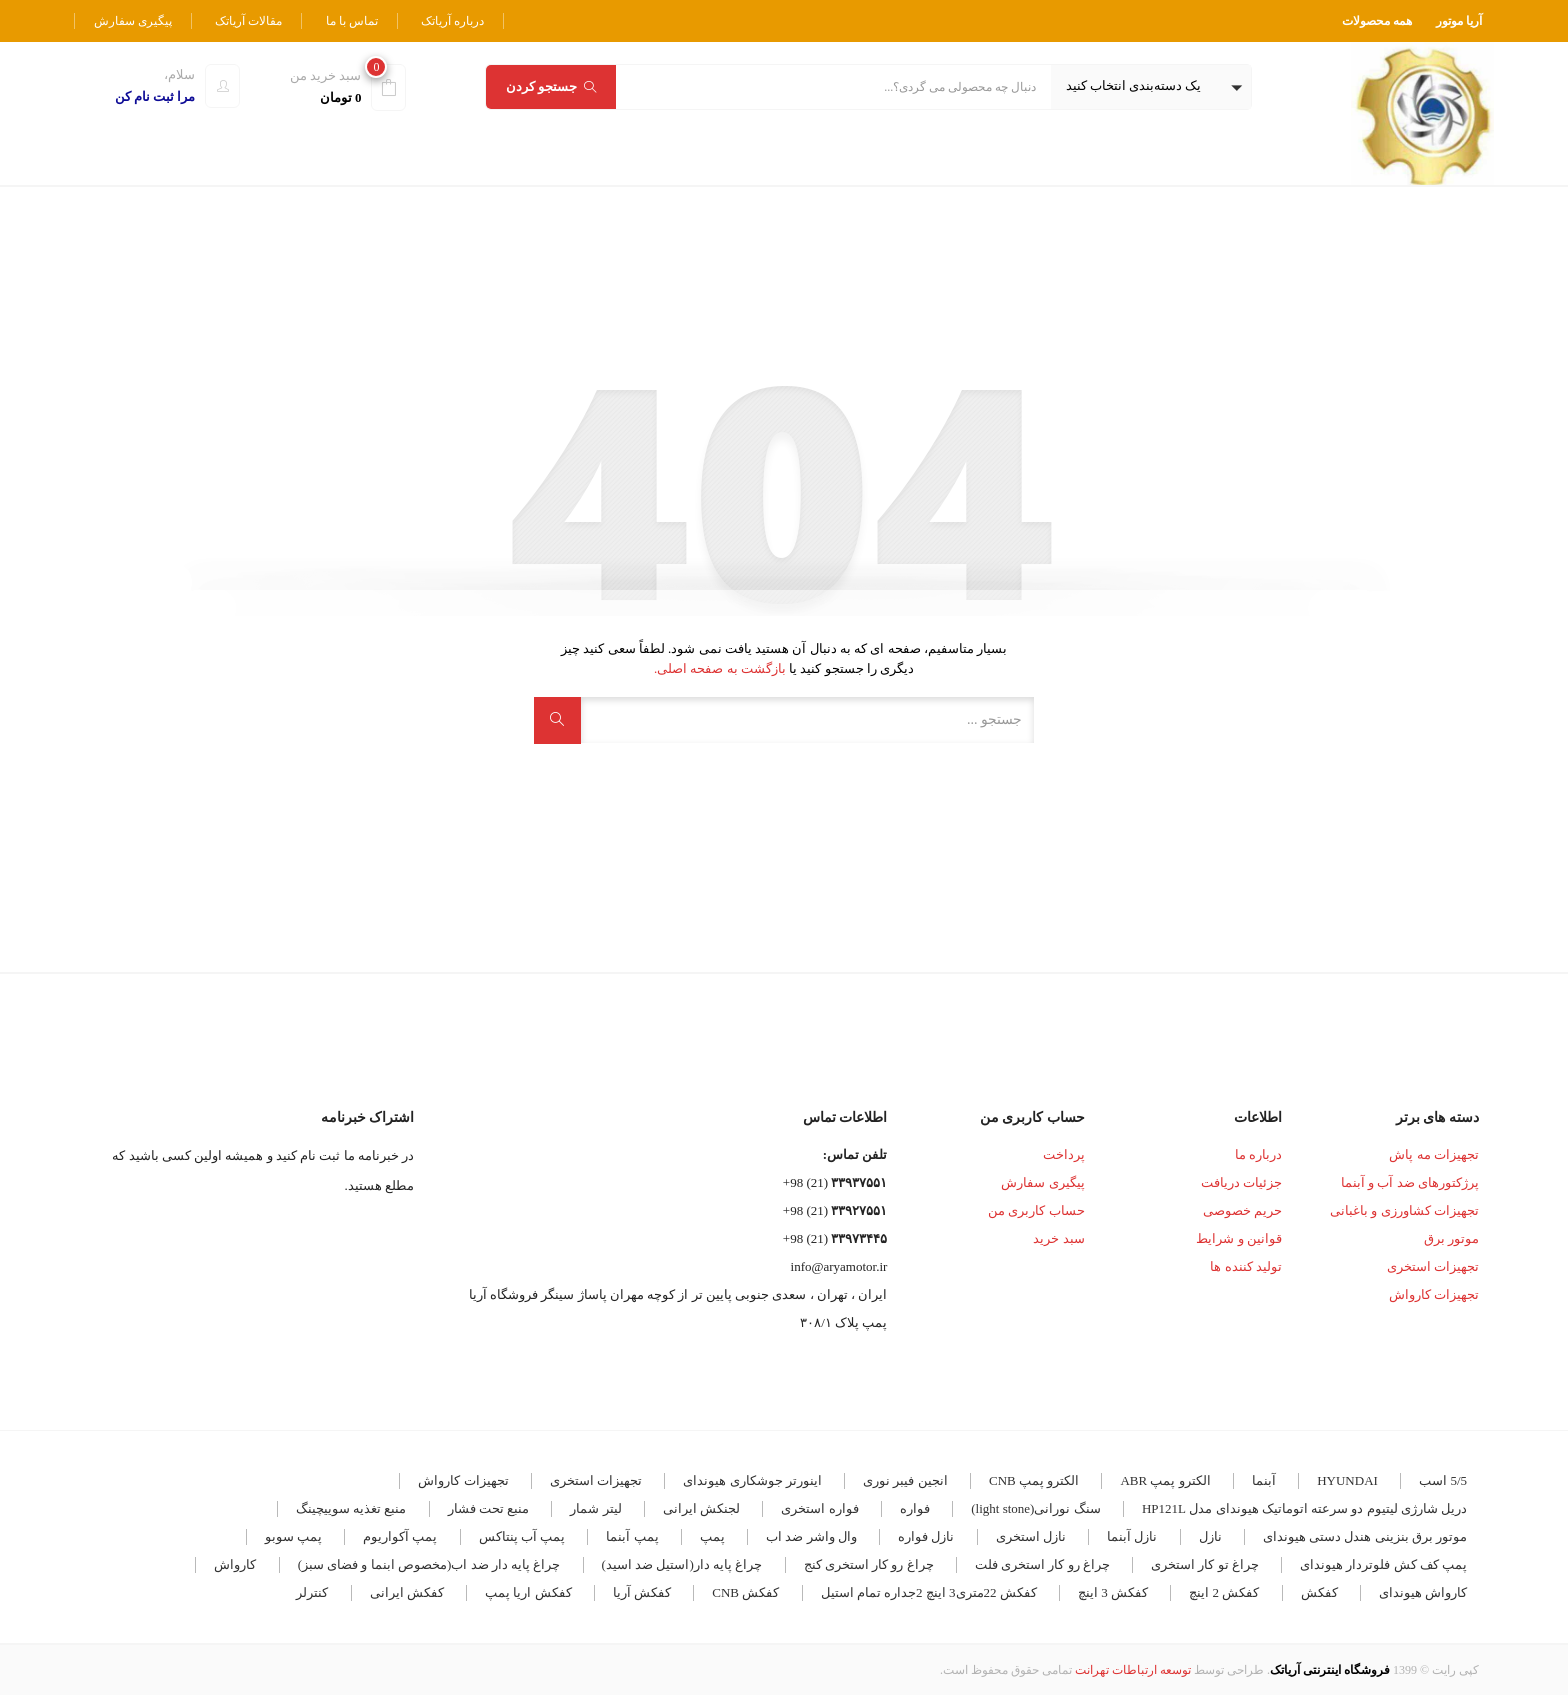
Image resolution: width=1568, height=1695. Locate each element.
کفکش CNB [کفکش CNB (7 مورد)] (745, 1592)
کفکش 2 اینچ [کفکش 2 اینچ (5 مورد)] (1224, 1592)
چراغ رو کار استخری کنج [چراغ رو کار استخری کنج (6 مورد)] (869, 1564)
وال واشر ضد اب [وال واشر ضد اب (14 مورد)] (811, 1536)
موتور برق (1451, 1238)
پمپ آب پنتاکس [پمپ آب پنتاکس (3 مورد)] (522, 1536)
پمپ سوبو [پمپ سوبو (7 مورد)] (293, 1536)
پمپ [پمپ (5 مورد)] (712, 1536)
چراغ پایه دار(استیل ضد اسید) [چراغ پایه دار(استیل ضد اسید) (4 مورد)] (682, 1564)
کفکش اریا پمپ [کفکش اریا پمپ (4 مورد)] (528, 1592)
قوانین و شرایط (1239, 1238)
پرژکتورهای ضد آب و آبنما (1410, 1182)
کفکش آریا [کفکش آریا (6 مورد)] (642, 1592)
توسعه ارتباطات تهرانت (1133, 1670)
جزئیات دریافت (1241, 1182)
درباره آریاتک (452, 21)
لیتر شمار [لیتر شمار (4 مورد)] (595, 1508)
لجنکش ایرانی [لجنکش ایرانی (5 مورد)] (701, 1508)
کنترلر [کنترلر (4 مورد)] (312, 1592)
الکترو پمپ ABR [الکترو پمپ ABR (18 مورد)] (1165, 1480)
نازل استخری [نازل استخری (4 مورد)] (1031, 1536)
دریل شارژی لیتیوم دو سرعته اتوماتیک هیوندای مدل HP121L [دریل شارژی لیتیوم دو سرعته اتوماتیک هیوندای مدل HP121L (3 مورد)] (1304, 1508)
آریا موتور (1459, 21)
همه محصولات (1377, 21)
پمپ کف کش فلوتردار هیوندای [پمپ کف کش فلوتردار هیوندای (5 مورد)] (1383, 1564)
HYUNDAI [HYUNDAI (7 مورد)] (1347, 1480)
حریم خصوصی (1242, 1210)
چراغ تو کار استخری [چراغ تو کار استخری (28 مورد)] (1205, 1564)
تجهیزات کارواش (1434, 1294)
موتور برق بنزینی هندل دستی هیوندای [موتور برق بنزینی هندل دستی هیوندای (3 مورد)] (1365, 1536)
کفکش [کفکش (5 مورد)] (1319, 1592)
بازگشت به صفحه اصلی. (720, 668)
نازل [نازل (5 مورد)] (1210, 1536)
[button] (1151, 87)
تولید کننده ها (1246, 1266)
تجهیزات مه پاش (1434, 1154)
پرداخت (1064, 1154)
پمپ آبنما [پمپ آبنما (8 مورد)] (632, 1536)
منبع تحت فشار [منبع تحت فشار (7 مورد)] (489, 1508)
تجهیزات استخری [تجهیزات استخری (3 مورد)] (596, 1480)
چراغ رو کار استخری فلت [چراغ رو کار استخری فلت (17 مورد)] (1042, 1564)
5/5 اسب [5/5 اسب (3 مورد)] (1443, 1480)
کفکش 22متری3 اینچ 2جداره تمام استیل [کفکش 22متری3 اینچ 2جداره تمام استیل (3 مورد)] (929, 1592)
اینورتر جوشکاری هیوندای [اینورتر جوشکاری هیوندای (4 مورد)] (752, 1480)
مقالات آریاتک (248, 21)
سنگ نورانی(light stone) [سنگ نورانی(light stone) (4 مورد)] (1035, 1508)
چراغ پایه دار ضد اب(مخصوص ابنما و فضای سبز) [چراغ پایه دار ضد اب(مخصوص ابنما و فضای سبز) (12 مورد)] (429, 1564)
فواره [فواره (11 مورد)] (915, 1508)
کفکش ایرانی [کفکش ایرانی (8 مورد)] (407, 1592)
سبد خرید (1058, 1238)
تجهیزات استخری (1433, 1266)
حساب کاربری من (1036, 1210)
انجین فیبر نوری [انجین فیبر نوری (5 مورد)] (905, 1480)
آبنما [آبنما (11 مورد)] (1264, 1480)
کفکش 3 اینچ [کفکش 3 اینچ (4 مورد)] (1113, 1592)
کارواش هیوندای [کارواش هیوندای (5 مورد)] (1423, 1592)
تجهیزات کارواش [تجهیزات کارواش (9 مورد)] (463, 1480)
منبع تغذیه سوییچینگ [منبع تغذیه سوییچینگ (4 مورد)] (351, 1508)
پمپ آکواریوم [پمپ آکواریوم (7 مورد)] (400, 1536)
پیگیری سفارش (133, 21)
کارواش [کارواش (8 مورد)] (235, 1564)
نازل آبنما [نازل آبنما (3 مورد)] (1132, 1536)
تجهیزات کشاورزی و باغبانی (1404, 1210)
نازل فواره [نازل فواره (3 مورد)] (926, 1536)
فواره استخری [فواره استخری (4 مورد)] (819, 1508)
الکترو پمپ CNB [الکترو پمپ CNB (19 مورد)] (1034, 1480)
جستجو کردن (551, 86)
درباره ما (1258, 1154)
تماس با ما (352, 21)
